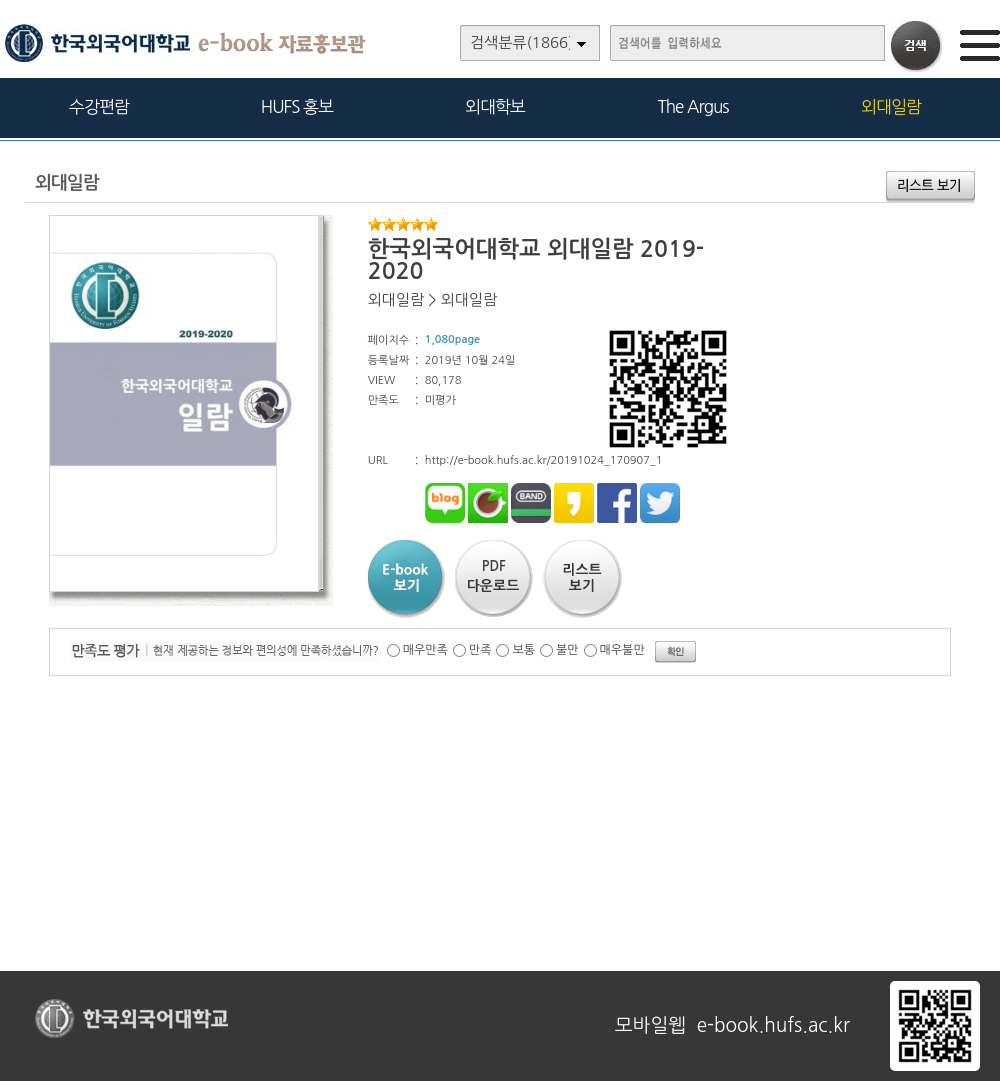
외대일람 (891, 106)
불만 (567, 650)
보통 (523, 650)
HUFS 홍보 (297, 106)
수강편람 (99, 106)
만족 (480, 650)
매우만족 (425, 650)
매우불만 (622, 650)
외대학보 (495, 106)
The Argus (693, 106)
